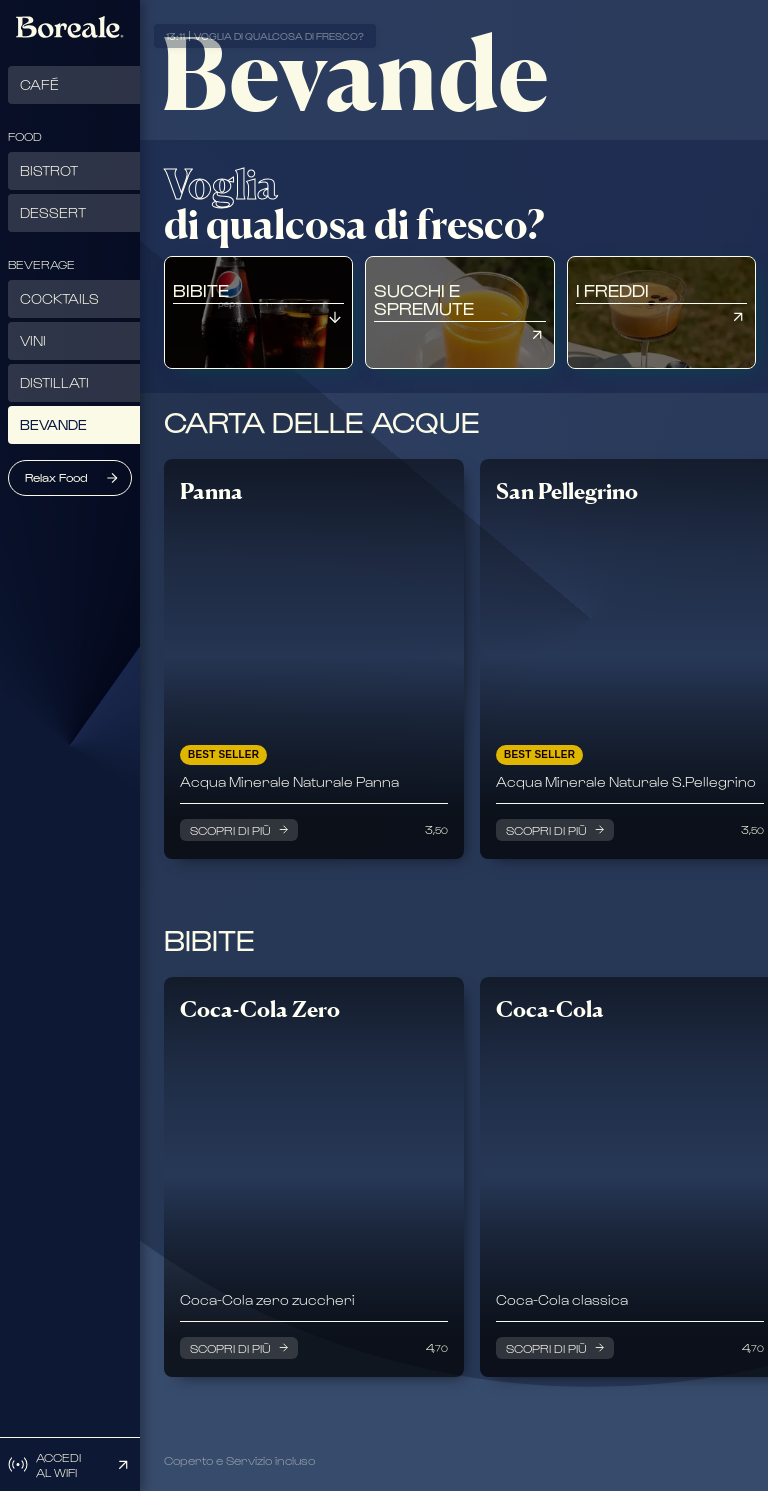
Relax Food (56, 477)
